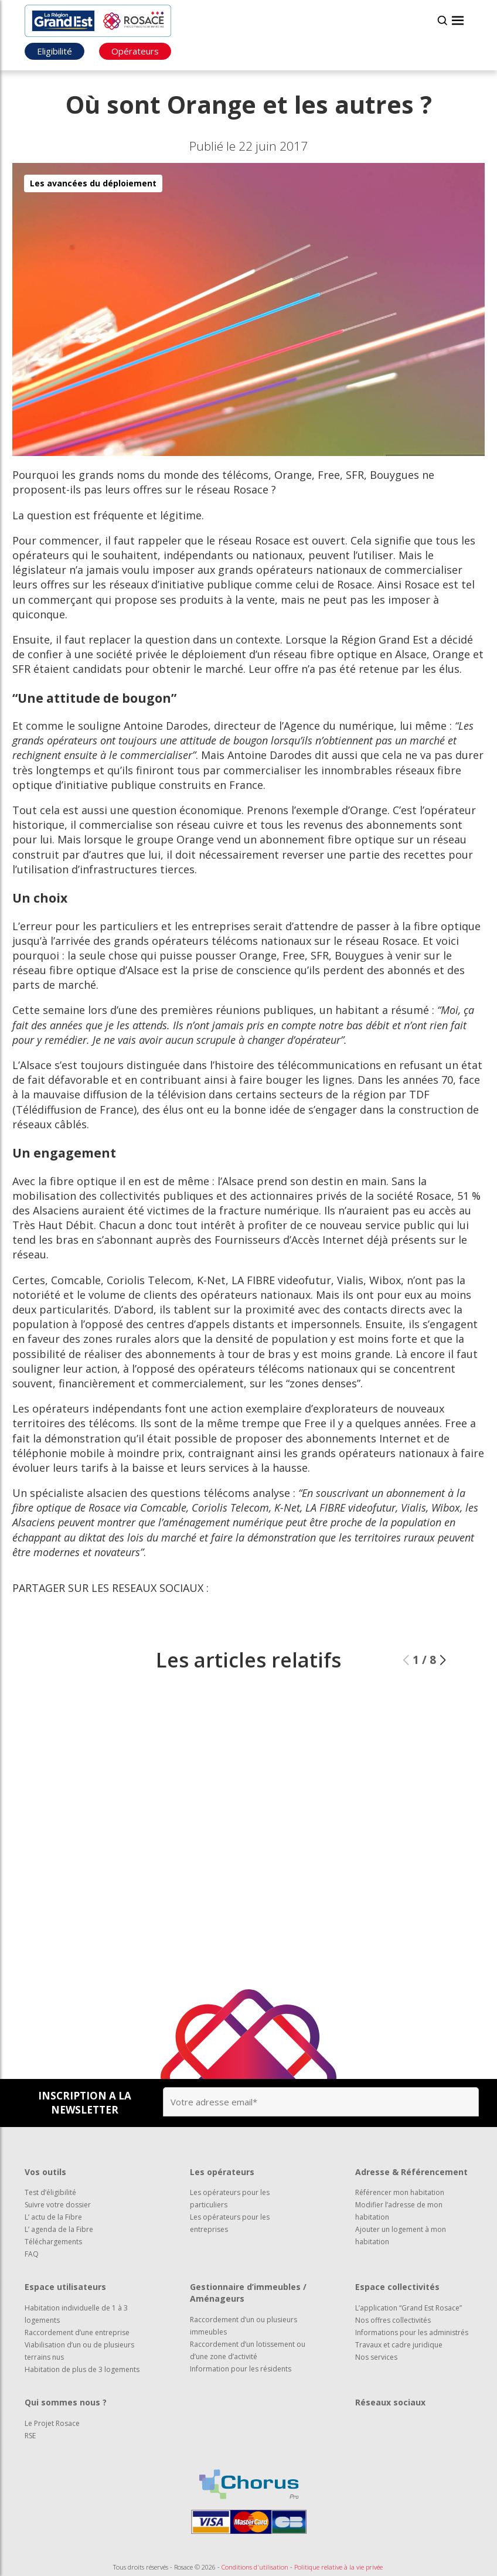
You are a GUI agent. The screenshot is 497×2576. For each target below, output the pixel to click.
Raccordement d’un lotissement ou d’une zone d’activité (247, 2350)
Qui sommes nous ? (66, 2402)
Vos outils (45, 2171)
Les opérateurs (222, 2171)
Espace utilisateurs (65, 2286)
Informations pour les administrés (411, 2332)
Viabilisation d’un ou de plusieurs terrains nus (79, 2351)
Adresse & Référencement (411, 2171)
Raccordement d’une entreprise (77, 2332)
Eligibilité (54, 51)
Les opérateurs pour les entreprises (230, 2223)
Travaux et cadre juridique (398, 2345)
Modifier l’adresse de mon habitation (398, 2211)
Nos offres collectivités (393, 2320)
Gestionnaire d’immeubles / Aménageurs (248, 2292)
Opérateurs (135, 51)
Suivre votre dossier (58, 2205)
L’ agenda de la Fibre (59, 2229)
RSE (30, 2436)
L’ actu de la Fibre (53, 2217)
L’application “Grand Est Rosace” (408, 2308)
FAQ (32, 2254)
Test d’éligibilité (50, 2192)
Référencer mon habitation (399, 2192)
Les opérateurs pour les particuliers (230, 2198)
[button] (443, 1693)
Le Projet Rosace (52, 2423)
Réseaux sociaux (390, 2402)
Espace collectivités (397, 2286)
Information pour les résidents (240, 2369)
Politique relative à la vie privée (338, 2567)
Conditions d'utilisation (255, 2567)
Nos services (376, 2357)
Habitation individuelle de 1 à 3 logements (76, 2314)
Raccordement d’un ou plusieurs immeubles (243, 2326)
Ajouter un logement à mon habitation (400, 2235)
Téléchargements (53, 2242)
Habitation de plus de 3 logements (82, 2369)
